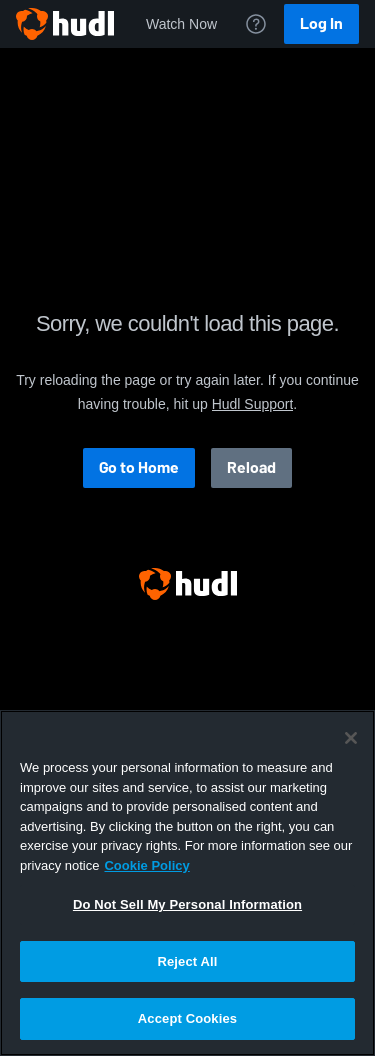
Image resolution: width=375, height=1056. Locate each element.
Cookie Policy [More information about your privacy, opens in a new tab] (146, 865)
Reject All (187, 961)
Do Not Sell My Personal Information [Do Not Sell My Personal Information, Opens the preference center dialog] (187, 904)
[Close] (351, 738)
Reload (251, 467)
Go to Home (139, 467)
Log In (321, 23)
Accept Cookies (187, 1018)
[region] (187, 883)
